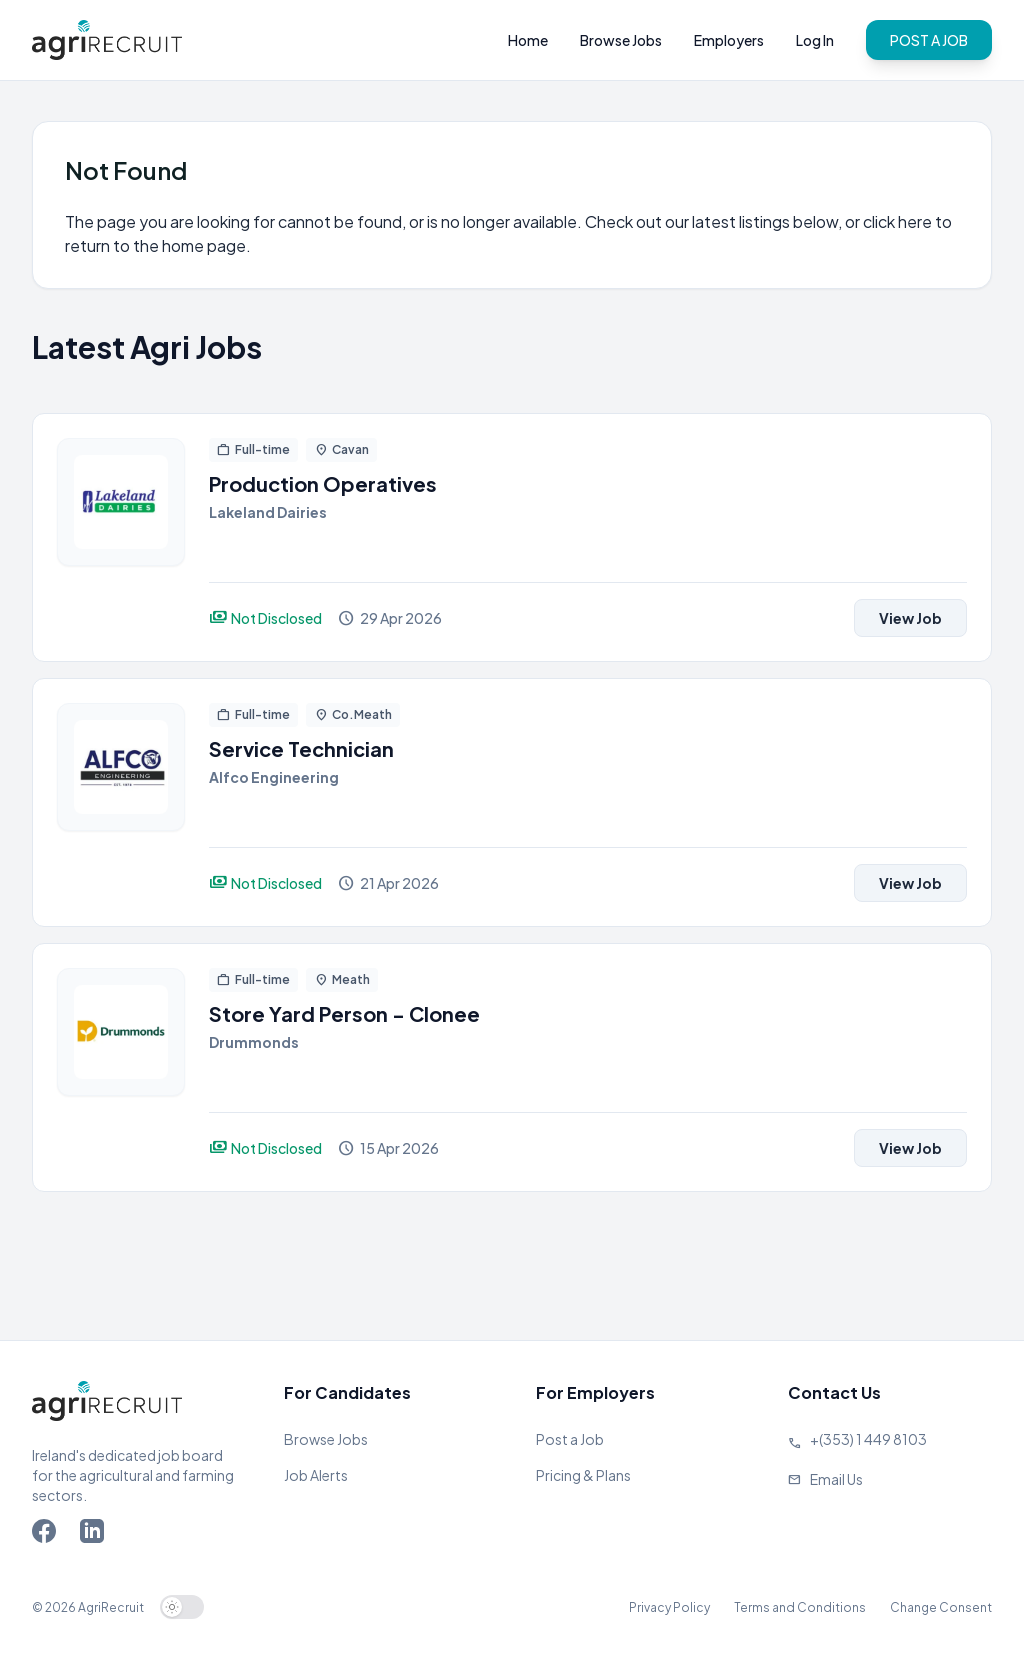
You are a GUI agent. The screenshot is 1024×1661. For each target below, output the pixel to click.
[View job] (121, 537)
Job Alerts (316, 1475)
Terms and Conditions (800, 1607)
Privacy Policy (669, 1607)
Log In (815, 40)
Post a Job (570, 1439)
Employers (729, 40)
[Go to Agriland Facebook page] (48, 1535)
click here (897, 221)
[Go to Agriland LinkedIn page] (96, 1535)
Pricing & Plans (583, 1475)
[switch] (182, 1607)
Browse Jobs (621, 40)
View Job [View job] (910, 618)
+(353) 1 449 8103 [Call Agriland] (868, 1439)
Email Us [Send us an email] (836, 1479)
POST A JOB (929, 40)
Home (528, 40)
